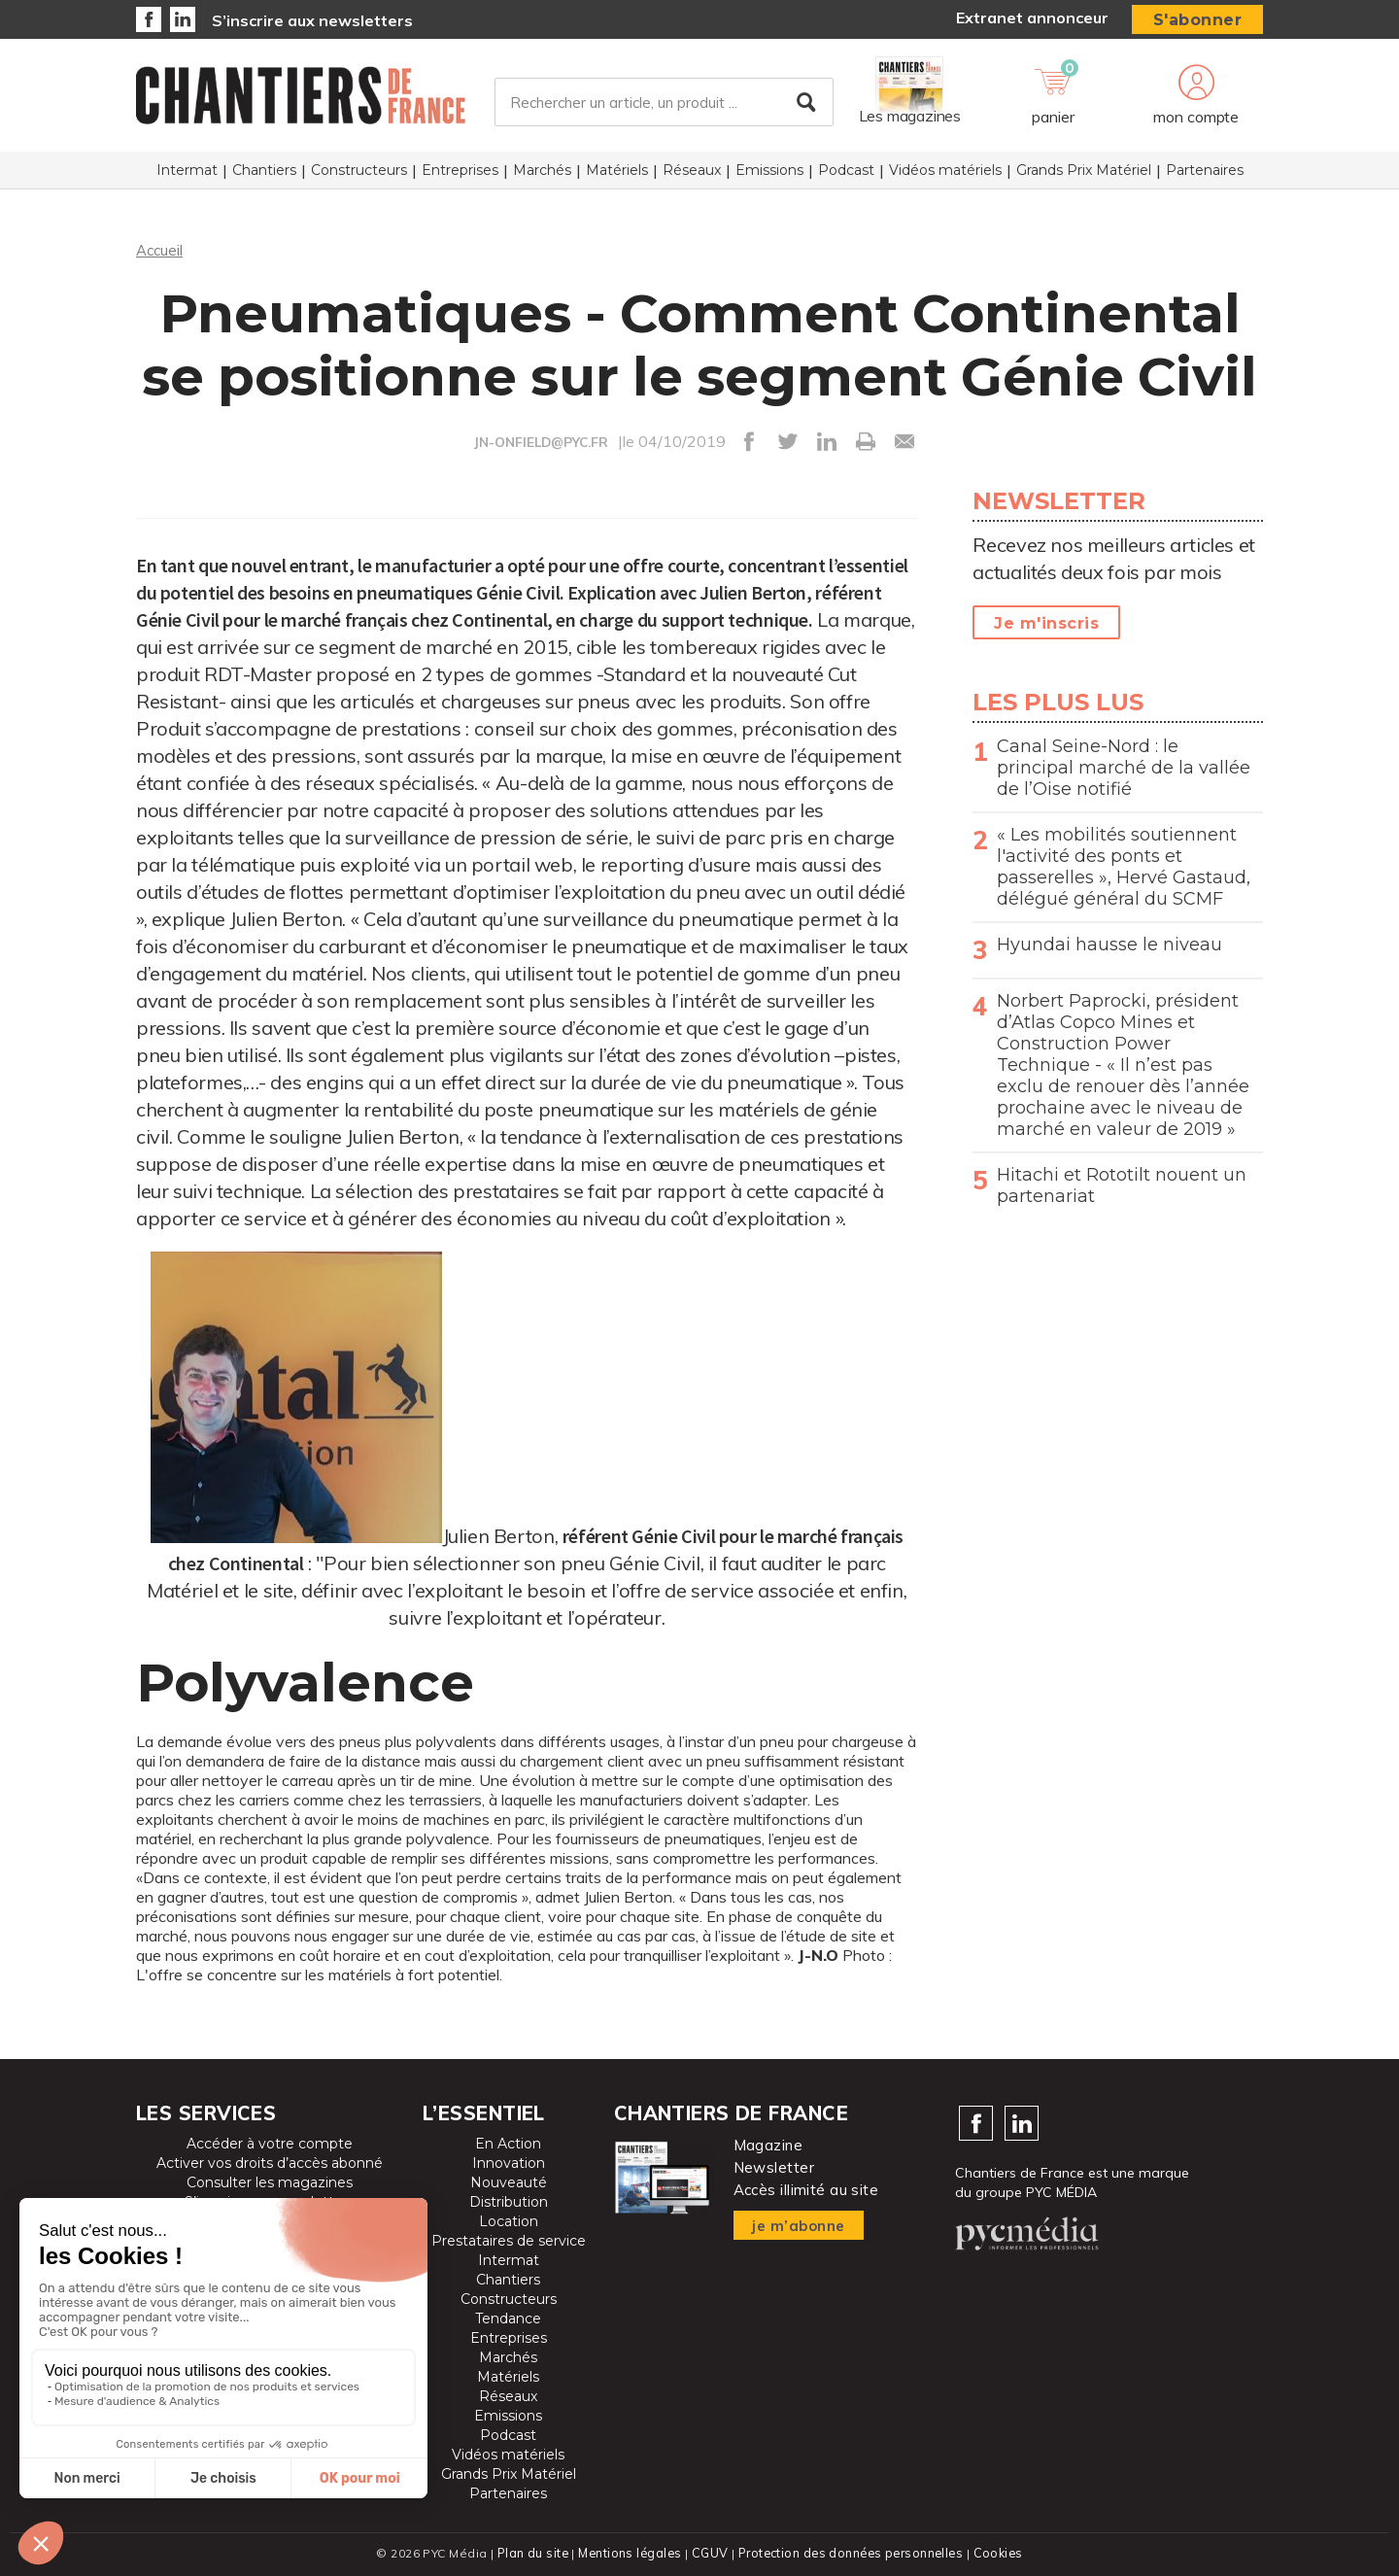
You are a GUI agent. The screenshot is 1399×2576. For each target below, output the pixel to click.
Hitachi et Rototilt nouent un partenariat (1121, 1185)
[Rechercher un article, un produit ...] (664, 106)
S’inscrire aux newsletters (312, 20)
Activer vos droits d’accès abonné (269, 2163)
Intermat (187, 176)
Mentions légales (628, 2552)
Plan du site (528, 2552)
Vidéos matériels (945, 176)
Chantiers (264, 176)
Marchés (542, 176)
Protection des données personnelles (851, 2552)
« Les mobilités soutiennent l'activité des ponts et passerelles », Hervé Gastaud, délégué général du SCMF (1123, 867)
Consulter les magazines (270, 2182)
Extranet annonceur (1032, 17)
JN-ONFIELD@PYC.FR (541, 442)
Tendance (508, 2318)
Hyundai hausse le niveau (1109, 944)
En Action (508, 2143)
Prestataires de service (508, 2241)
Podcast (846, 176)
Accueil (161, 249)
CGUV (708, 2552)
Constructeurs (359, 176)
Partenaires (1205, 176)
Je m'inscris (1046, 623)
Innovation (508, 2163)
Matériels (617, 176)
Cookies (1002, 2552)
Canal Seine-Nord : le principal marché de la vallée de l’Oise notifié (1123, 768)
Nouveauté (508, 2182)
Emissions (769, 176)
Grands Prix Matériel (1083, 176)
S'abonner (1198, 20)
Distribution (508, 2202)
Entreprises (460, 176)
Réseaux (692, 176)
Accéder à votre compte (270, 2143)
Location (508, 2221)
